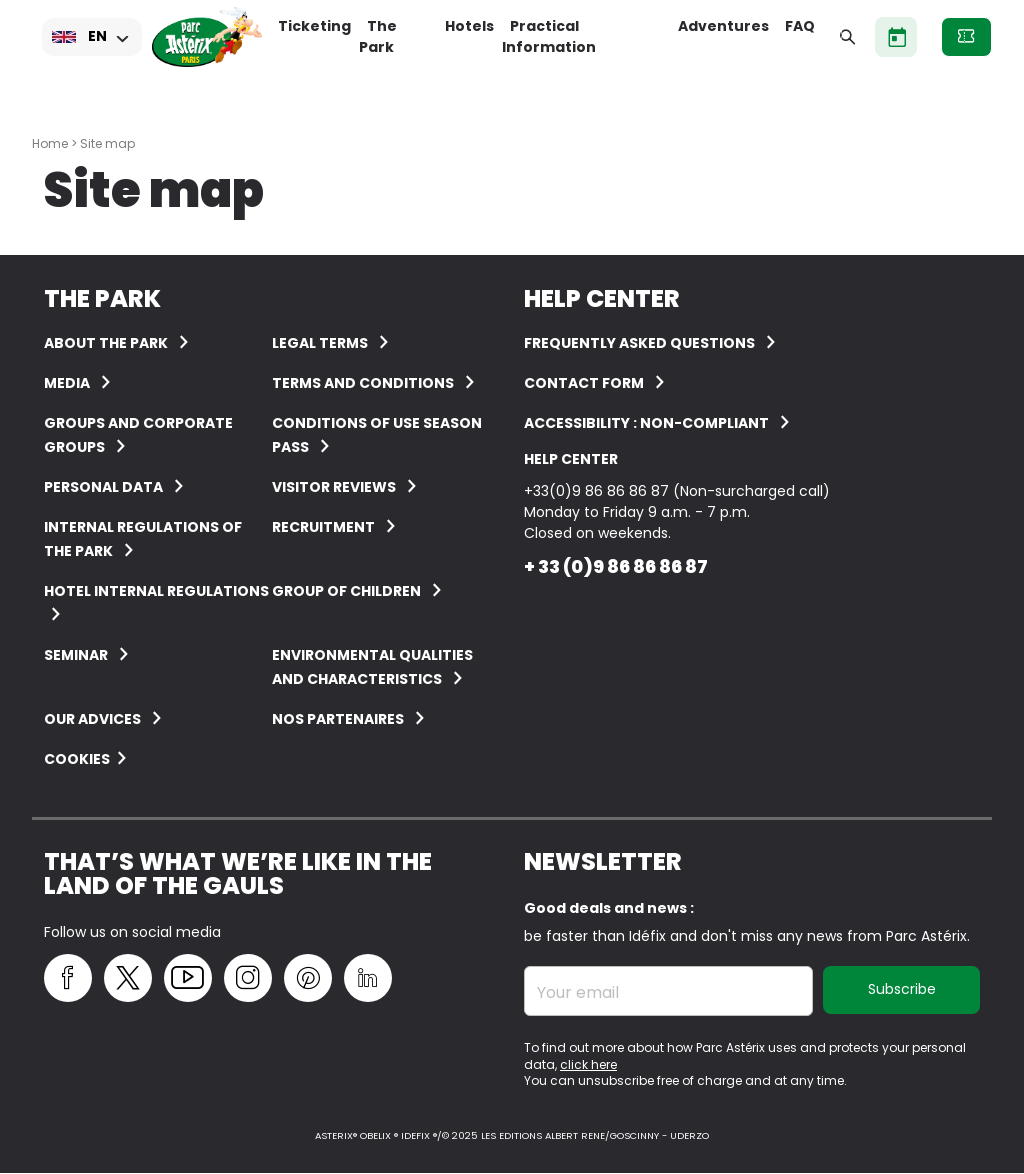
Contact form (584, 383)
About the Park (106, 343)
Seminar (76, 655)
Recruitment (323, 527)
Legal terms (320, 343)
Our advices (92, 719)
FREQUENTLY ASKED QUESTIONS (639, 343)
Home (50, 143)
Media (67, 383)
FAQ (800, 26)
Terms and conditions (363, 383)
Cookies (77, 759)
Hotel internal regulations (156, 591)
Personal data (103, 487)
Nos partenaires (338, 719)
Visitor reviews (334, 487)
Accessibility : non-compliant (646, 423)
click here (588, 1064)
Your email (578, 993)
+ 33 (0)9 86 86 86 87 (616, 566)
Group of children (346, 591)
